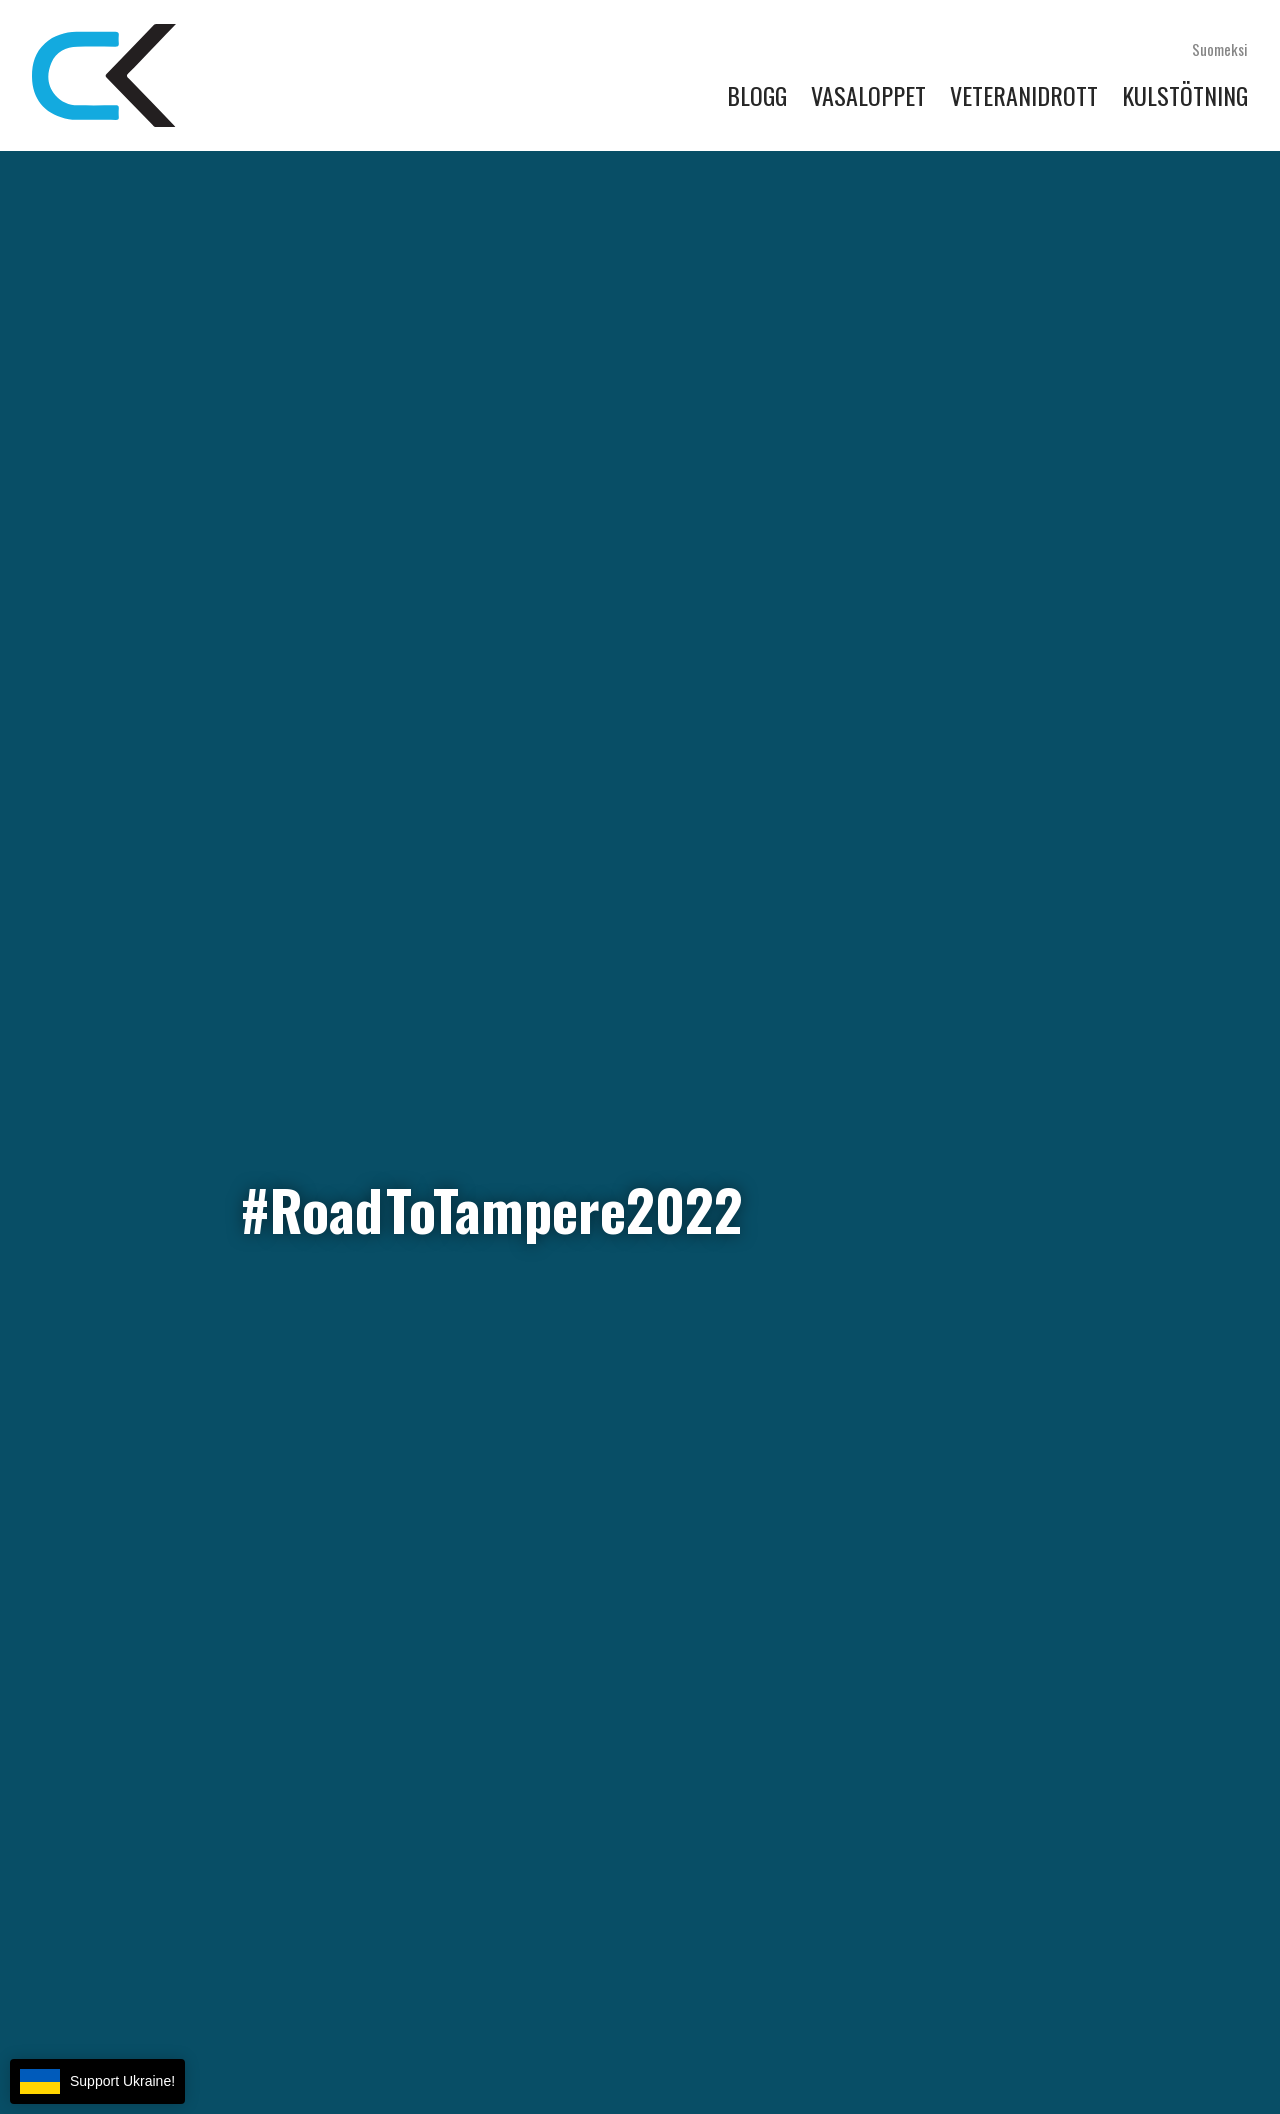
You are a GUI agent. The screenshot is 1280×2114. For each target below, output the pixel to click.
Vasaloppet (868, 95)
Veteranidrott (1024, 95)
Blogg (757, 95)
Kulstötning (1185, 95)
